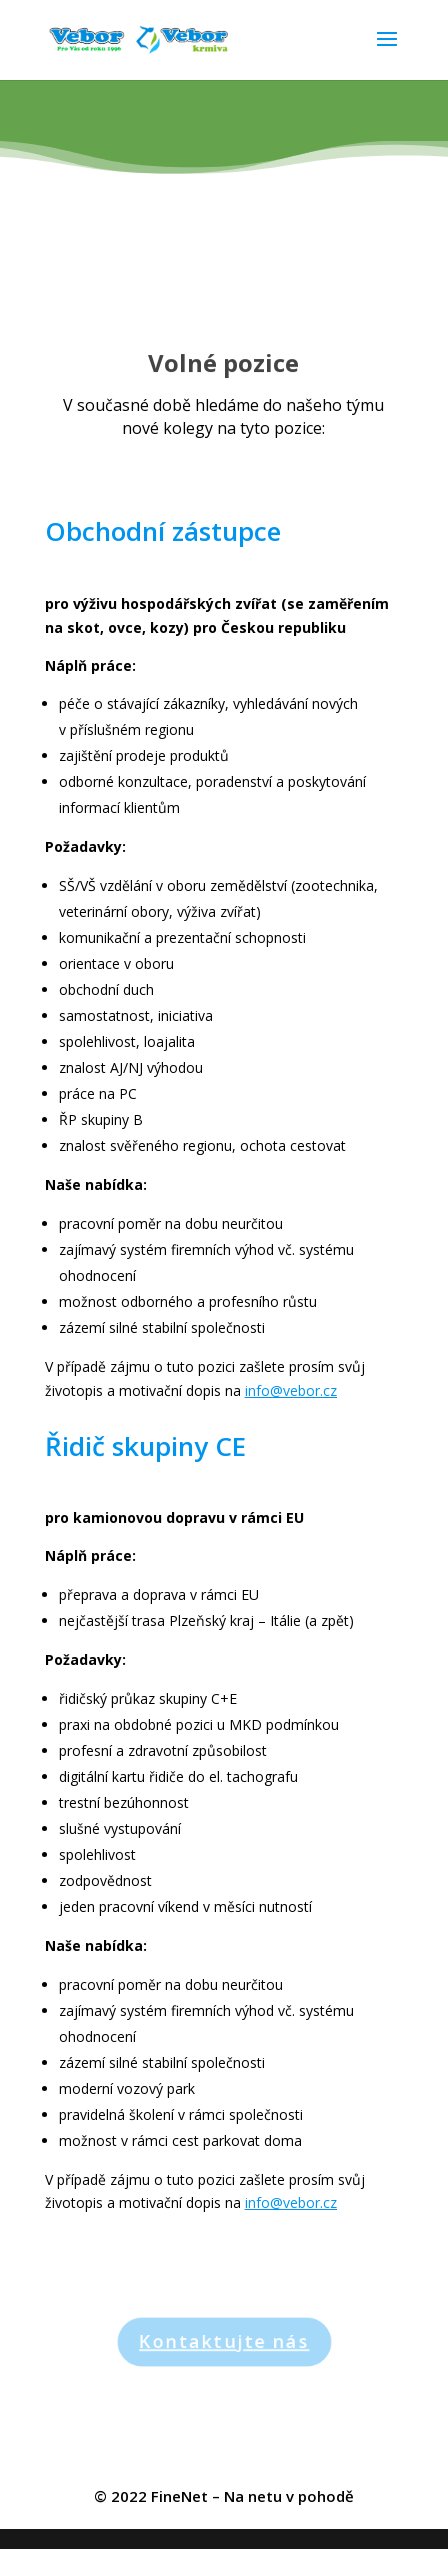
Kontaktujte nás (223, 2341)
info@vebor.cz (291, 1390)
